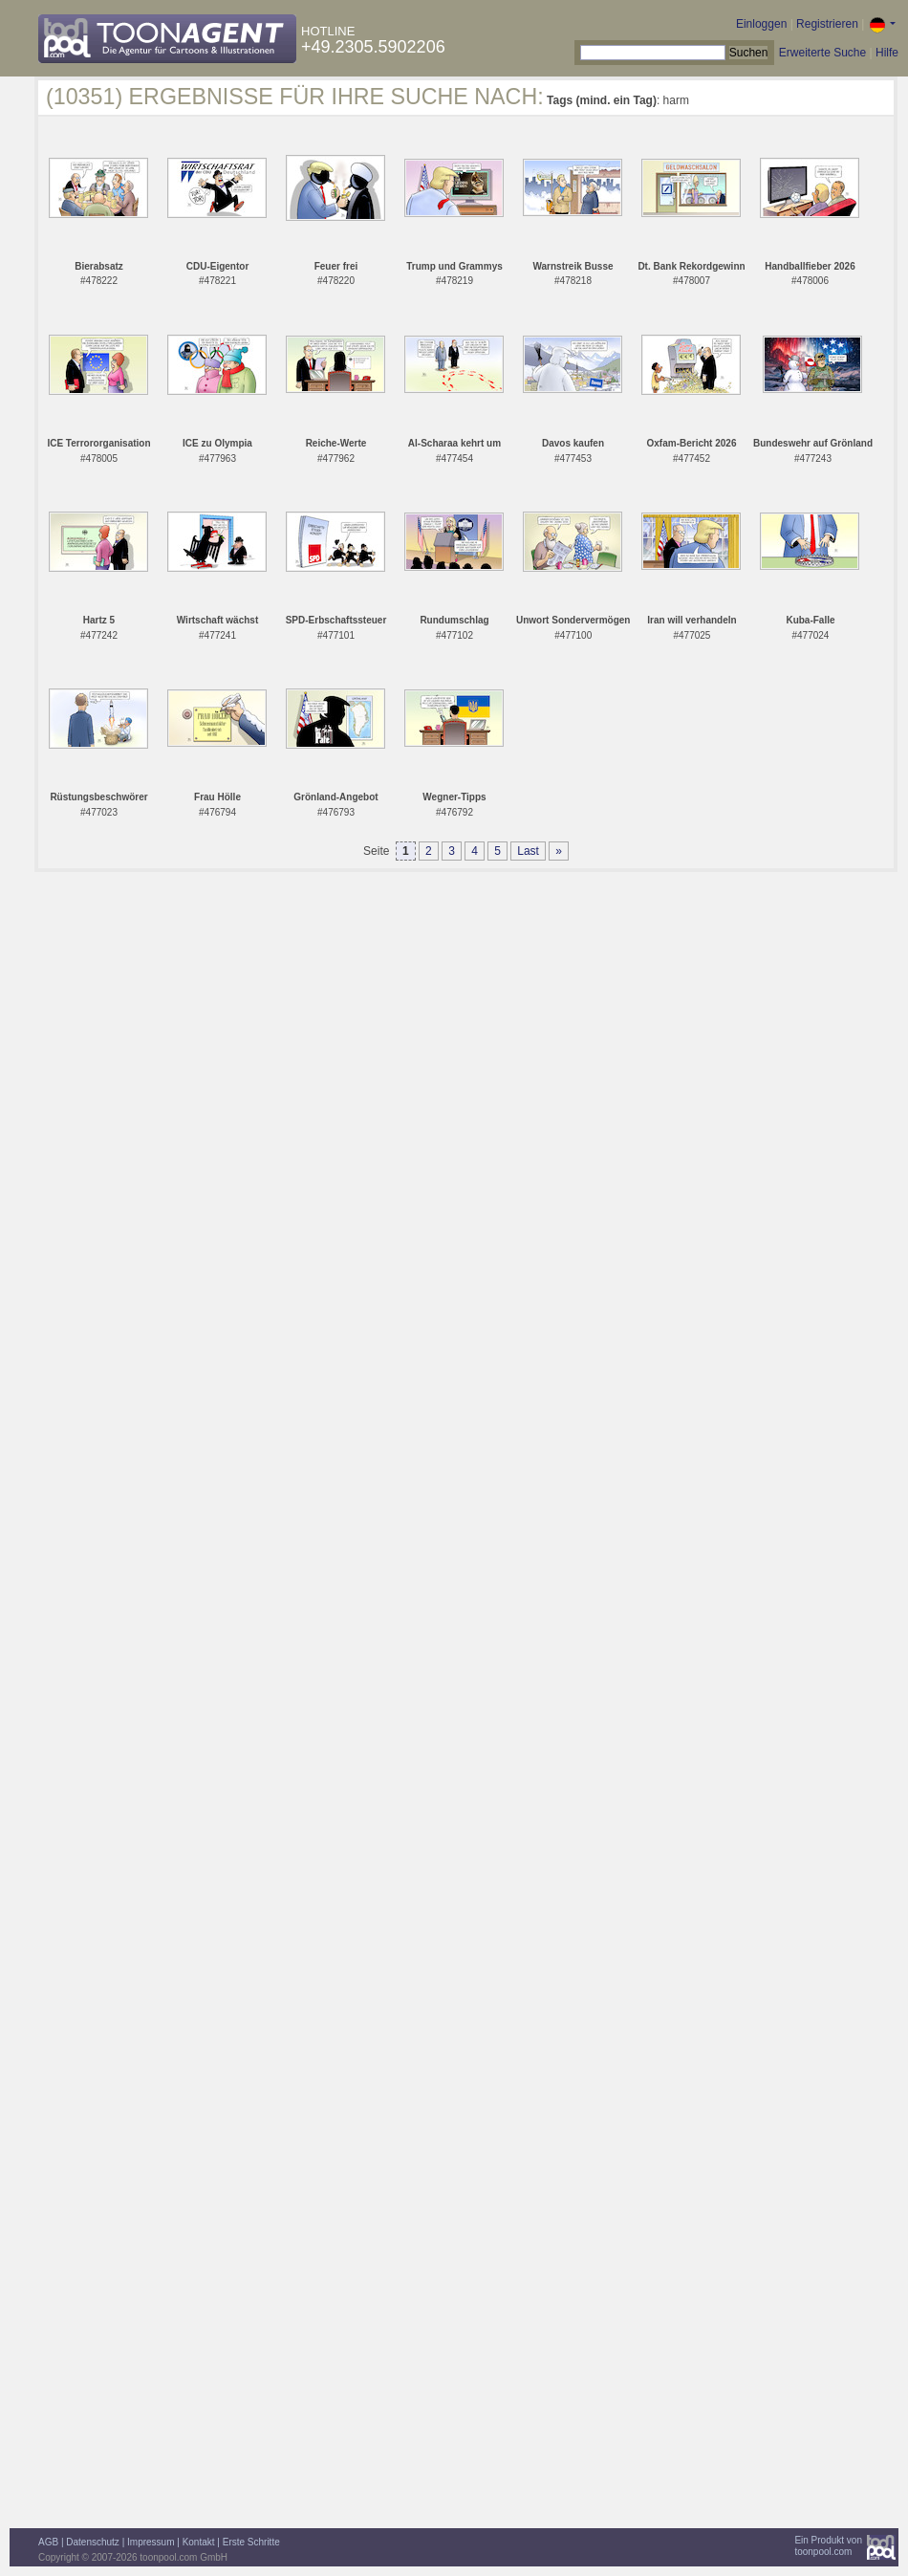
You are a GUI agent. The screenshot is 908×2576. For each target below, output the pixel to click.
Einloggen (761, 24)
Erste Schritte (251, 2542)
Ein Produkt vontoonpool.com (828, 2546)
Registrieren (827, 24)
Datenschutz (92, 2542)
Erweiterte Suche (822, 52)
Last (528, 851)
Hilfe (887, 52)
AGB (48, 2542)
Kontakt (199, 2542)
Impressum (150, 2542)
